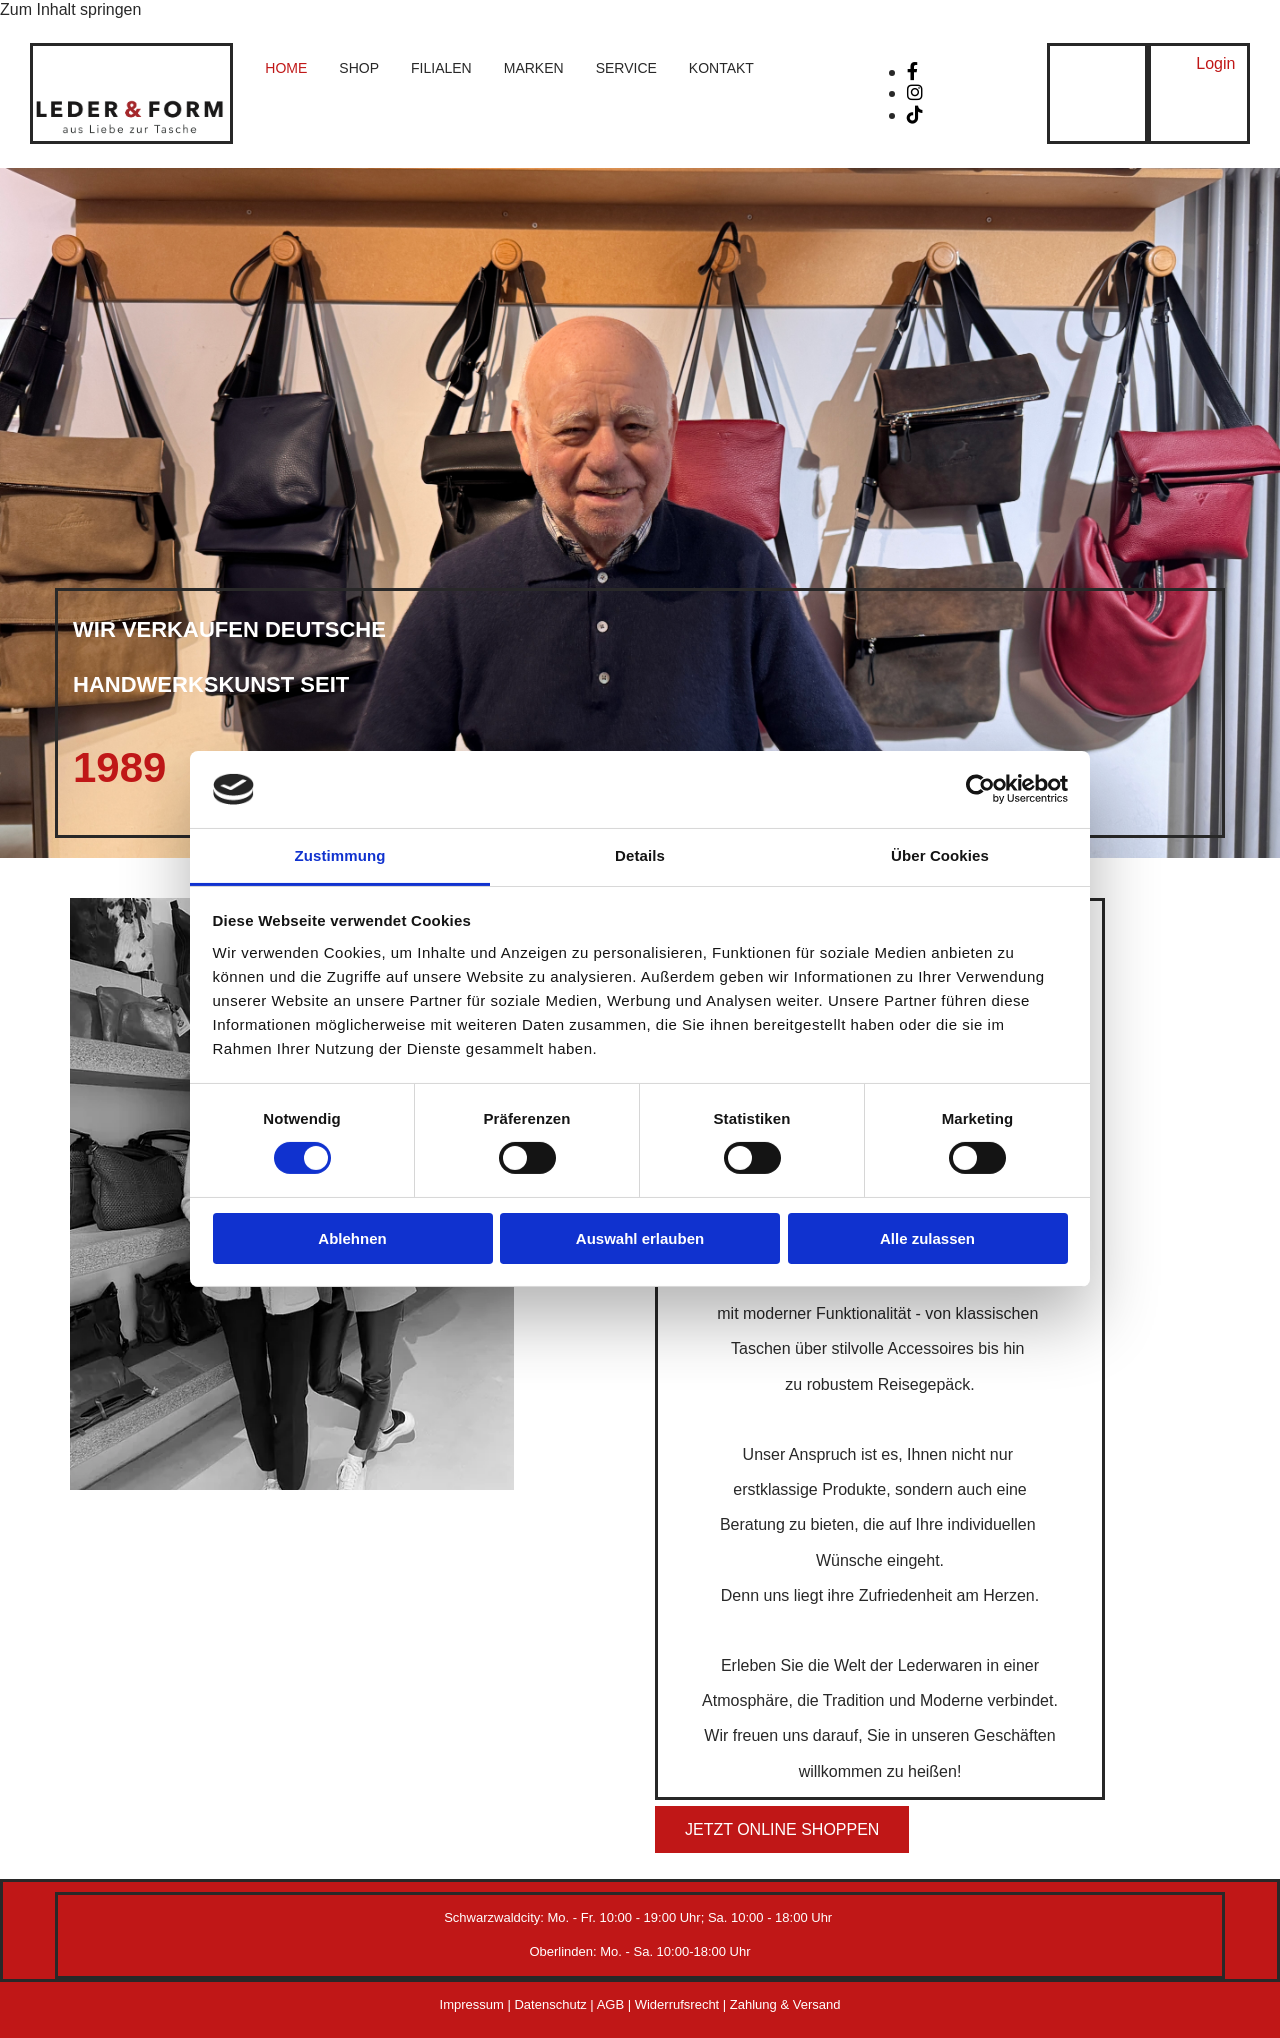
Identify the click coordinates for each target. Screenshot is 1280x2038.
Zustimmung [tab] (340, 855)
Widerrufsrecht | (682, 2004)
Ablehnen (352, 1238)
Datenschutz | (555, 2004)
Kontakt (721, 68)
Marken (534, 68)
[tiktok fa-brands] (915, 115)
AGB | (616, 2004)
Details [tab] (640, 855)
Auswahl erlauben (640, 1238)
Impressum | (477, 2004)
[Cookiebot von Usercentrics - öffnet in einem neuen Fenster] (980, 789)
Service (626, 68)
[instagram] (915, 93)
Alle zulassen (927, 1238)
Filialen (441, 68)
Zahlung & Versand (785, 2004)
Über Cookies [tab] (940, 855)
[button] (1215, 64)
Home (286, 68)
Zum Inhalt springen (70, 9)
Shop (359, 68)
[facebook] (912, 72)
